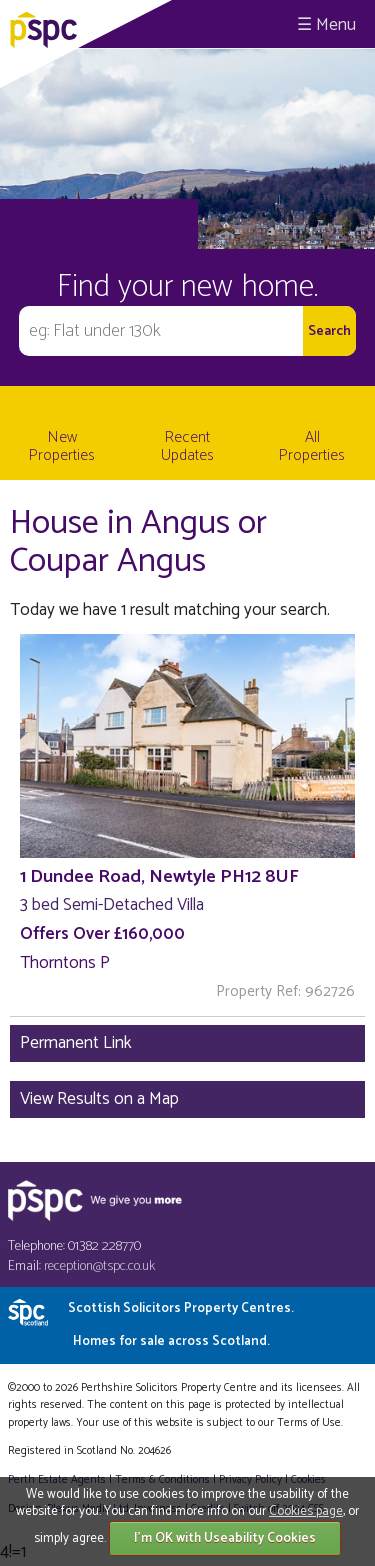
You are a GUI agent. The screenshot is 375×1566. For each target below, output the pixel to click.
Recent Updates (187, 446)
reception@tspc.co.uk (99, 1266)
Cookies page (306, 1511)
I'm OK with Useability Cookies (225, 1538)
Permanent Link (76, 1043)
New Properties (62, 446)
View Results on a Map (99, 1099)
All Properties (312, 446)
